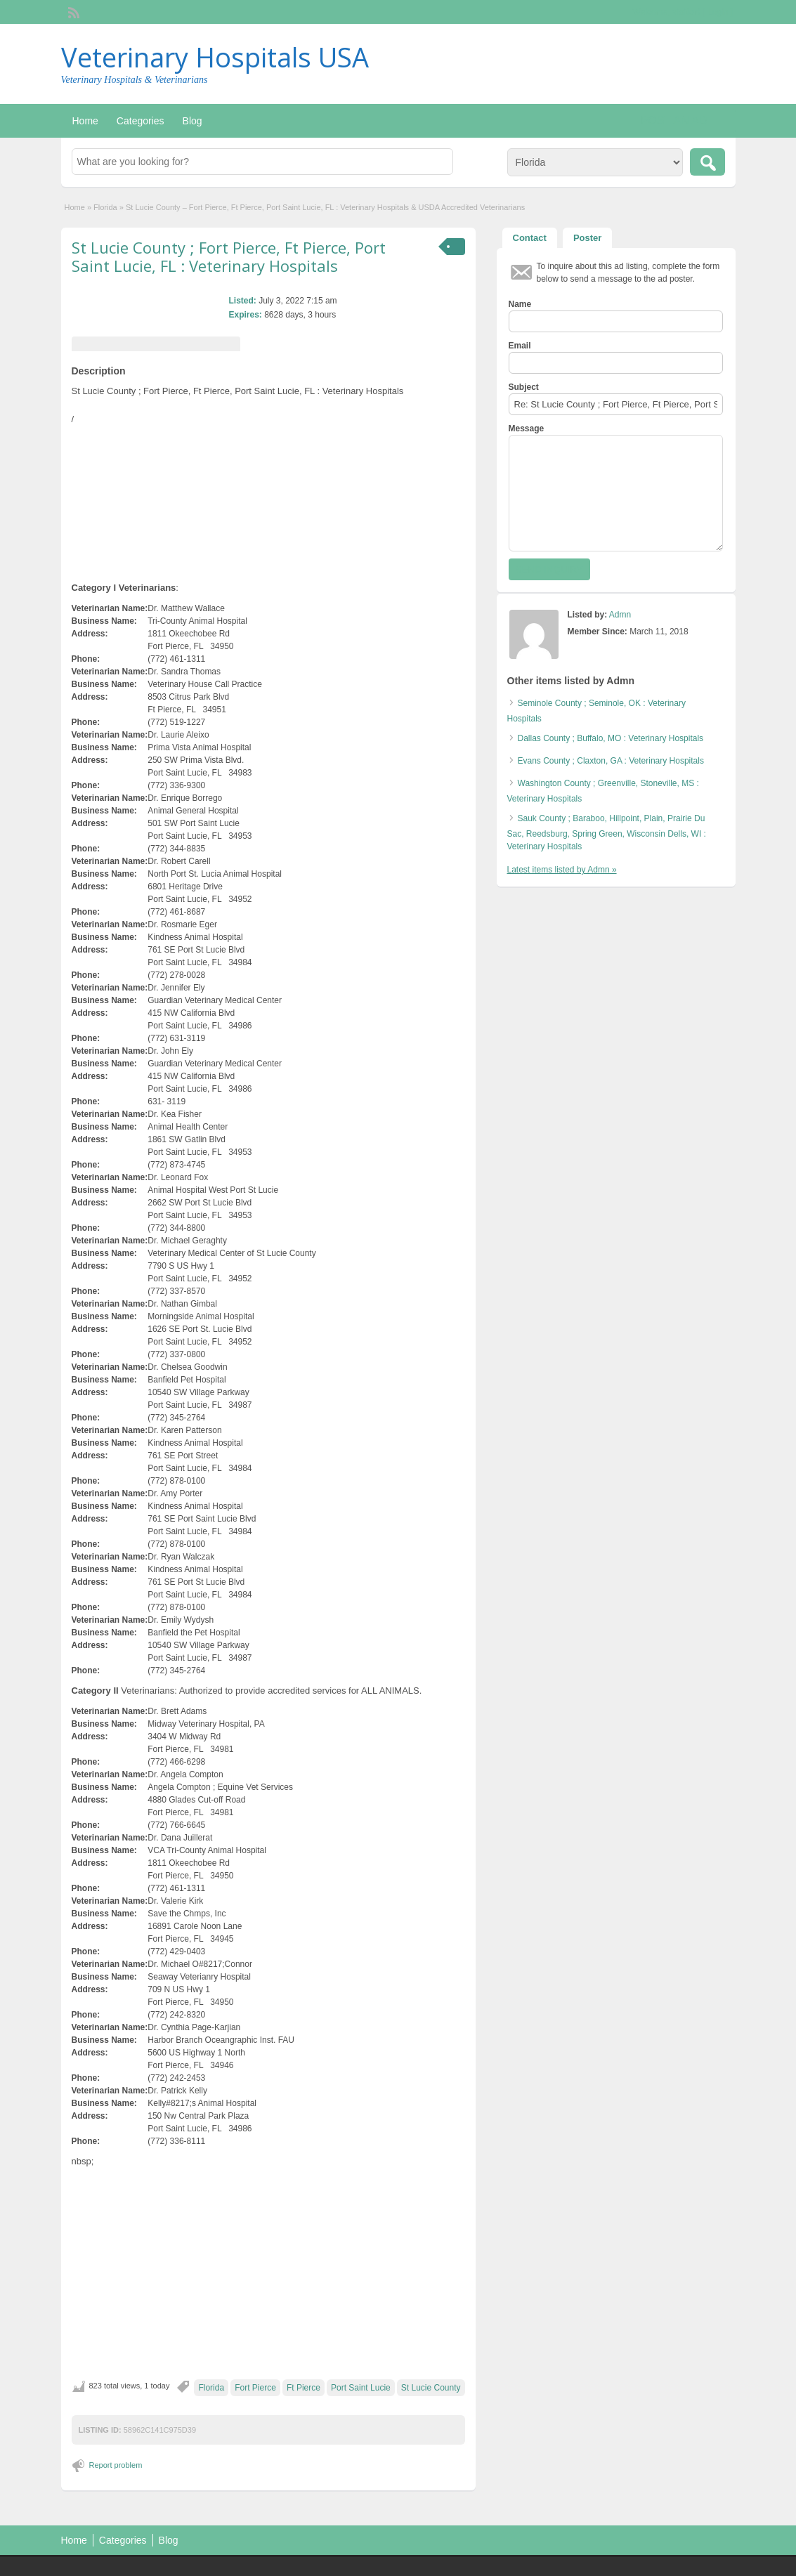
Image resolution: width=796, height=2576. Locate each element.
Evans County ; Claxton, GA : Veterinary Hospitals (611, 761)
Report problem (116, 2465)
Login (717, 12)
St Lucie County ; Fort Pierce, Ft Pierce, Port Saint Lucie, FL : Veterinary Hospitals (229, 256)
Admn (620, 615)
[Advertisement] (268, 2274)
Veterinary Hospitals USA (215, 57)
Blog (192, 120)
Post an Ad (674, 120)
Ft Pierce (303, 2388)
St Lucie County (431, 2388)
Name (520, 304)
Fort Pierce (255, 2388)
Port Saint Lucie (361, 2388)
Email (520, 346)
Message (526, 428)
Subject (524, 387)
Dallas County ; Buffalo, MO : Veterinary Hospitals (611, 738)
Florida (105, 207)
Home (85, 120)
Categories (140, 120)
